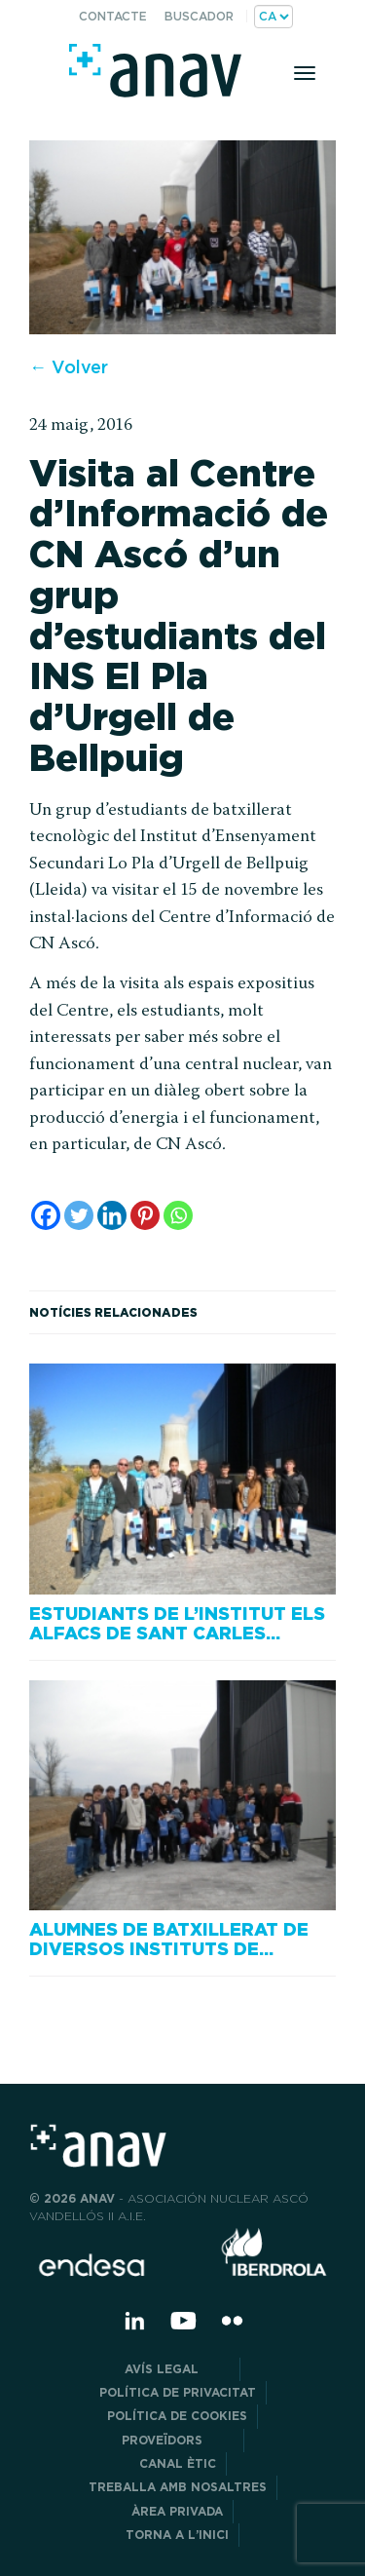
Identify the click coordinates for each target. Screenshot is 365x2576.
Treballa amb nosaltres (178, 2486)
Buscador (199, 16)
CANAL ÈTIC (177, 2463)
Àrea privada (177, 2511)
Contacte (113, 16)
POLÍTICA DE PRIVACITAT (177, 2392)
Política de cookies (177, 2415)
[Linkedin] (112, 1215)
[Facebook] (45, 1215)
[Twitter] (78, 1215)
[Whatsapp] (178, 1215)
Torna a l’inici (177, 2534)
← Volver (68, 367)
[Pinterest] (145, 1215)
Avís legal (177, 2369)
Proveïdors (178, 2440)
